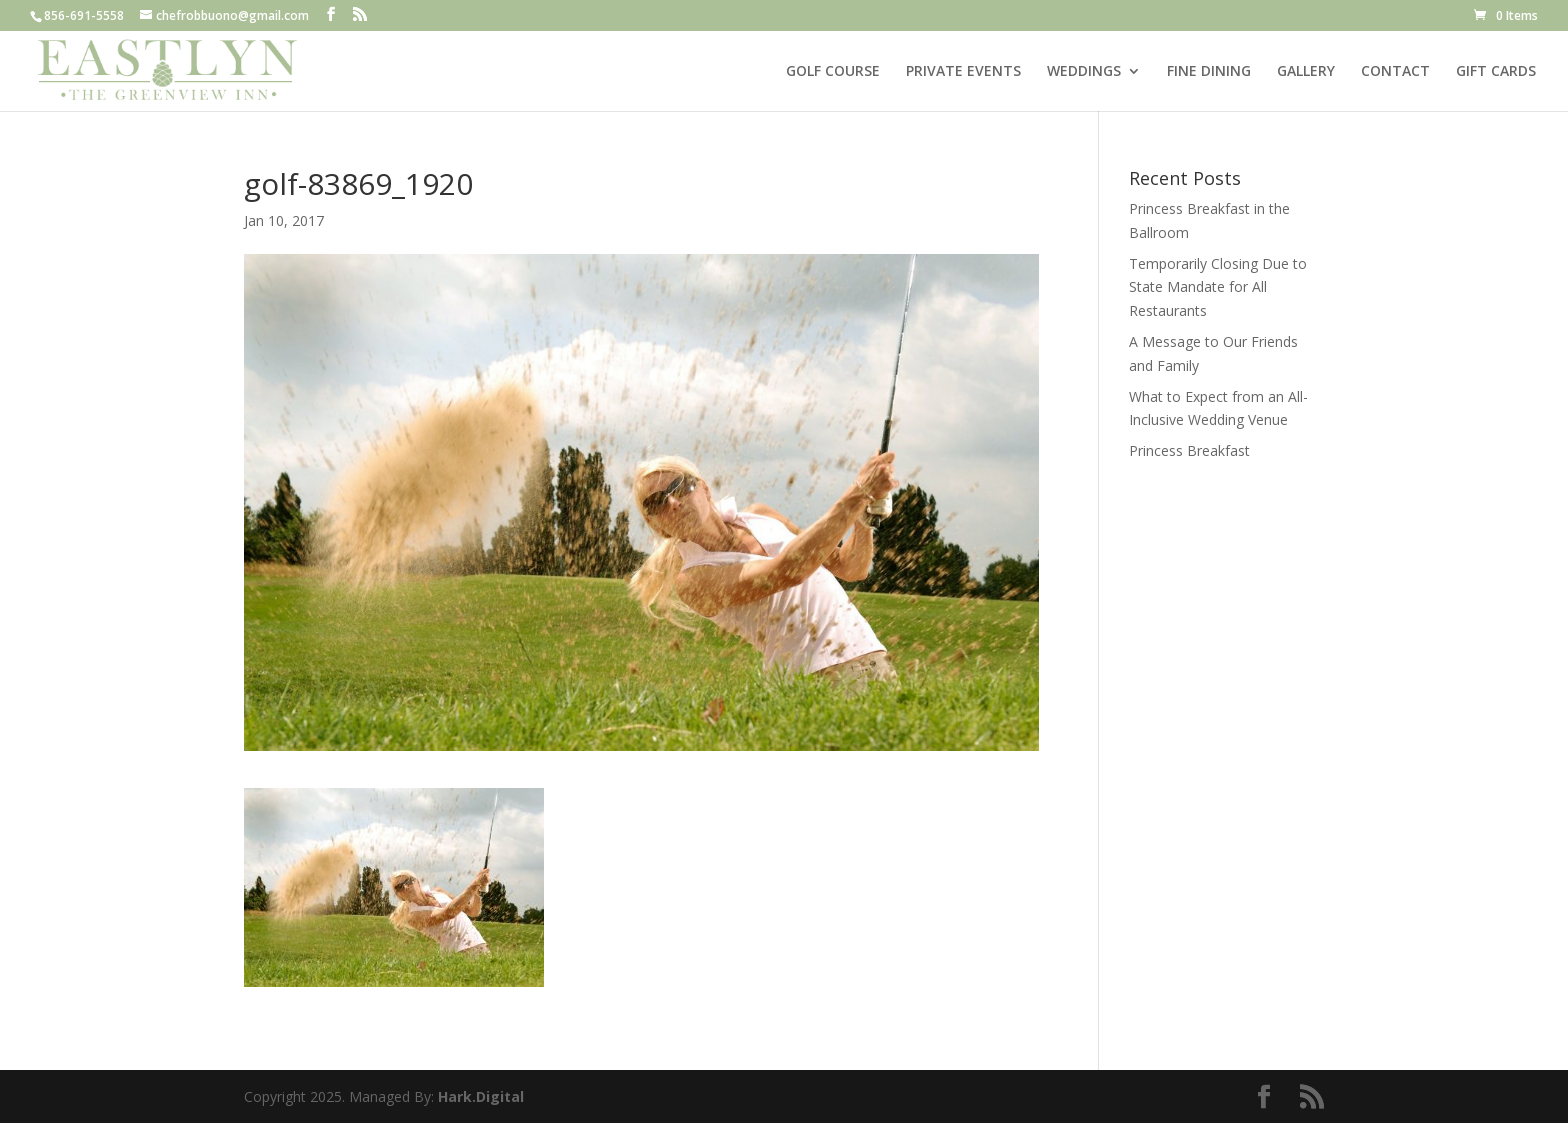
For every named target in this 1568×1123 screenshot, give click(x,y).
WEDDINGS (1084, 72)
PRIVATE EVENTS (963, 72)
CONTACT (1395, 72)
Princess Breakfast (1189, 450)
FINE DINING (1209, 72)
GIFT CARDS (1496, 72)
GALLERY (1306, 72)
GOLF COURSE (833, 72)
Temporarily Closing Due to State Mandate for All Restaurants (1218, 287)
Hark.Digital (481, 1096)
